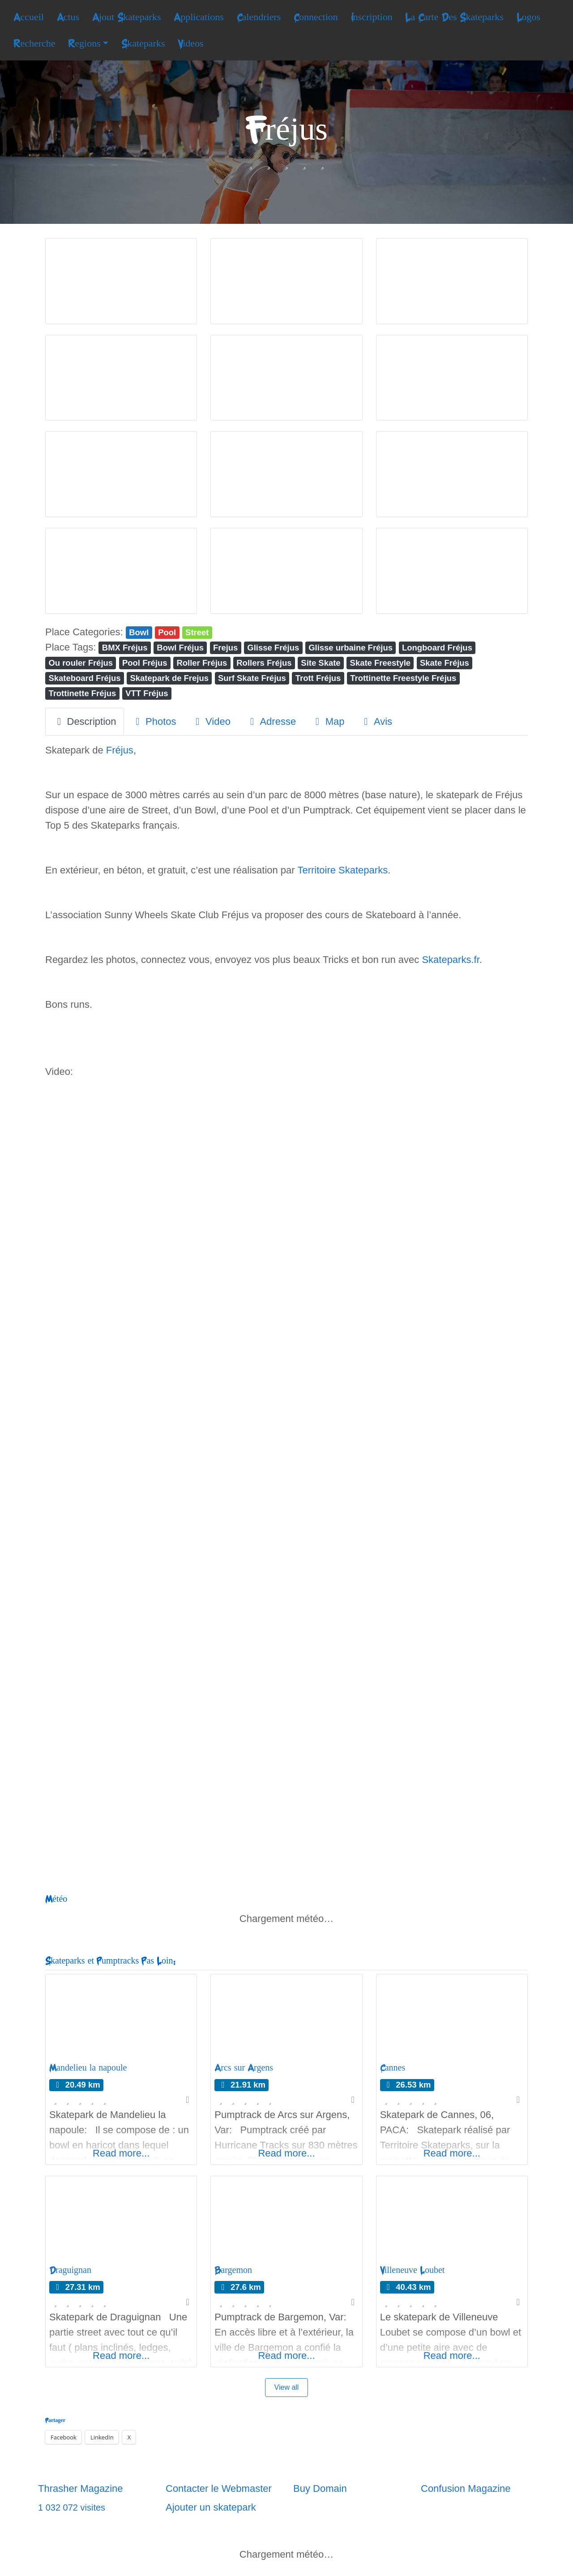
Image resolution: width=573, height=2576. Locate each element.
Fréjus (119, 750)
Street (197, 632)
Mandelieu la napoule (88, 2067)
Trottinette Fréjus (82, 693)
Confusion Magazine (466, 2488)
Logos (529, 17)
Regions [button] (84, 43)
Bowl (139, 632)
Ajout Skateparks (126, 17)
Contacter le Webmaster (219, 2488)
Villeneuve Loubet (412, 2270)
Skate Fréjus (444, 663)
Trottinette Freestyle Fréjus (403, 678)
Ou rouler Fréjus (80, 663)
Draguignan (70, 2270)
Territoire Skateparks (342, 870)
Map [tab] (327, 721)
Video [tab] (211, 721)
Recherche (34, 43)
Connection (316, 17)
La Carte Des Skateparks (454, 17)
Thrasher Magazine (80, 2488)
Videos (190, 43)
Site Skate (320, 663)
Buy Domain (320, 2488)
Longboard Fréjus (437, 647)
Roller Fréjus (201, 663)
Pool (167, 632)
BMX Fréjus (125, 647)
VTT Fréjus (146, 693)
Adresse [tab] (271, 721)
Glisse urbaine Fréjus (350, 647)
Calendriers (259, 17)
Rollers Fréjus (263, 663)
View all (286, 2387)
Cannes (393, 2067)
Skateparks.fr (450, 959)
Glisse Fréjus (273, 647)
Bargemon (233, 2270)
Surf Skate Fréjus (252, 678)
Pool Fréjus (144, 663)
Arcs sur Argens (243, 2067)
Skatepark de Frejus (169, 678)
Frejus (225, 647)
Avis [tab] (375, 721)
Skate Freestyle (380, 663)
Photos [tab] (154, 721)
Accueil (28, 17)
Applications (199, 17)
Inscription (372, 17)
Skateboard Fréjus (84, 678)
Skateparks (143, 43)
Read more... (121, 2153)
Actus (68, 17)
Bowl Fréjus (180, 647)
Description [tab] (84, 721)
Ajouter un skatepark (211, 2507)
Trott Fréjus (318, 678)
